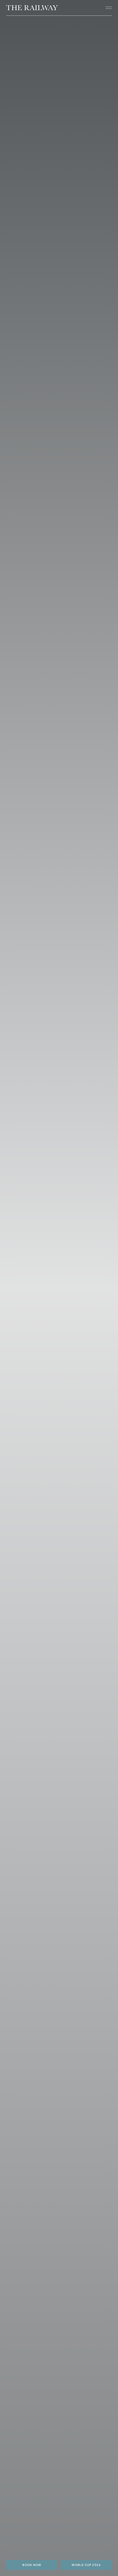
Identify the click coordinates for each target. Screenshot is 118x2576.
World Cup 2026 (86, 2565)
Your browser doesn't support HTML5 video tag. (59, 1288)
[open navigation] (109, 8)
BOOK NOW (31, 2565)
